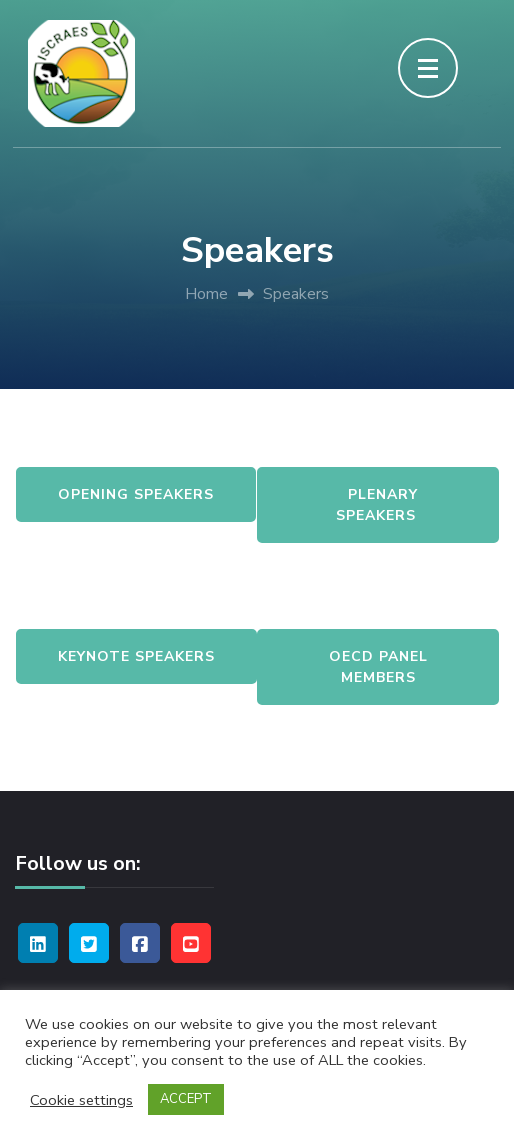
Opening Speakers (136, 494)
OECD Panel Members (378, 667)
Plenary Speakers (378, 505)
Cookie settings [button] (81, 1100)
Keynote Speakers (136, 656)
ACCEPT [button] (186, 1099)
